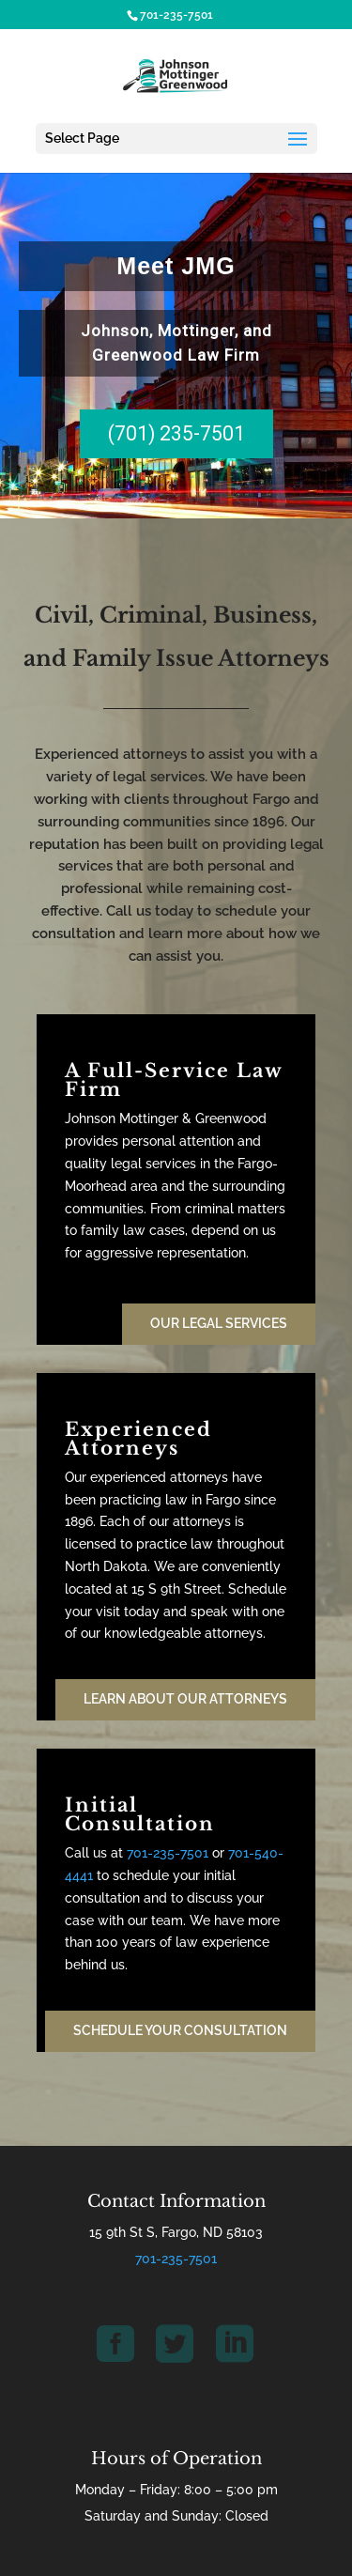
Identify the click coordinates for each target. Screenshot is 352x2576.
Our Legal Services (218, 1323)
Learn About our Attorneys (185, 1698)
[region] (176, 345)
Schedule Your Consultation (180, 2030)
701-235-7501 (167, 1852)
